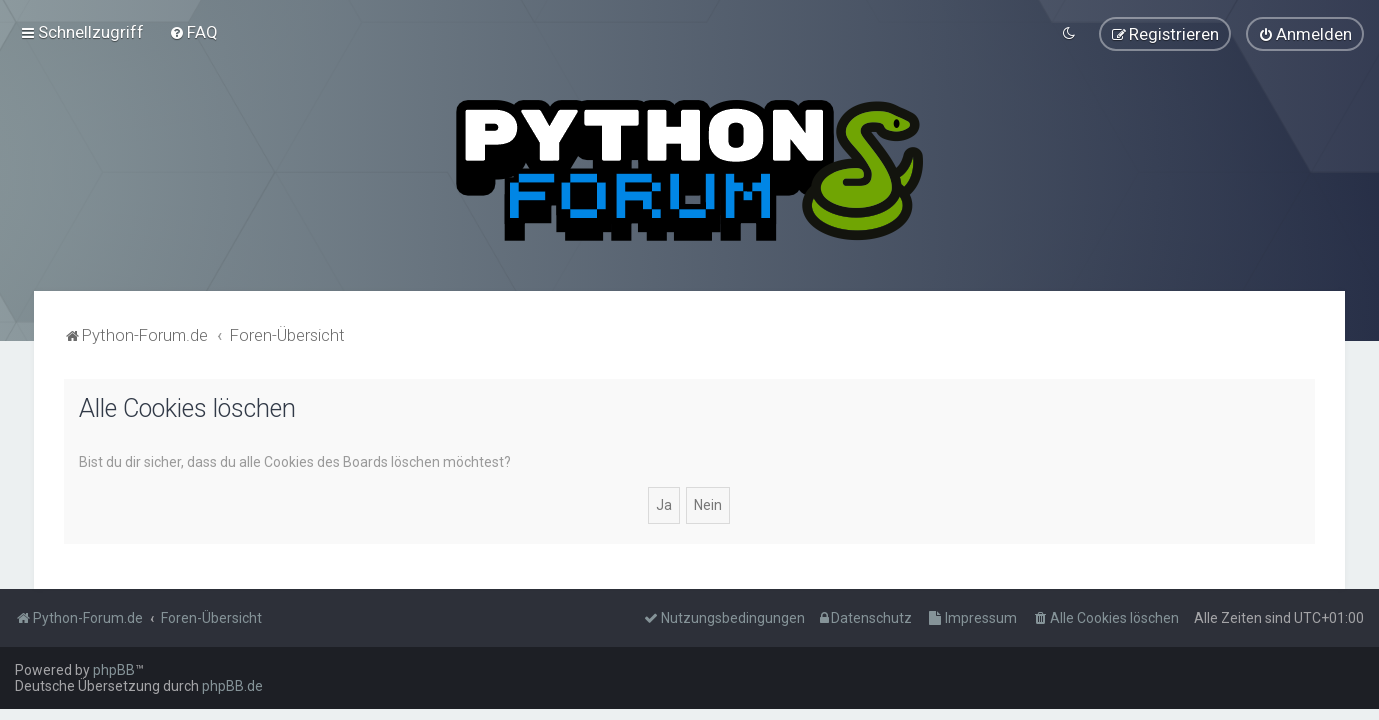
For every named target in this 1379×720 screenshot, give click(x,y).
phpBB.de (232, 686)
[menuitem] (193, 32)
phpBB (114, 670)
